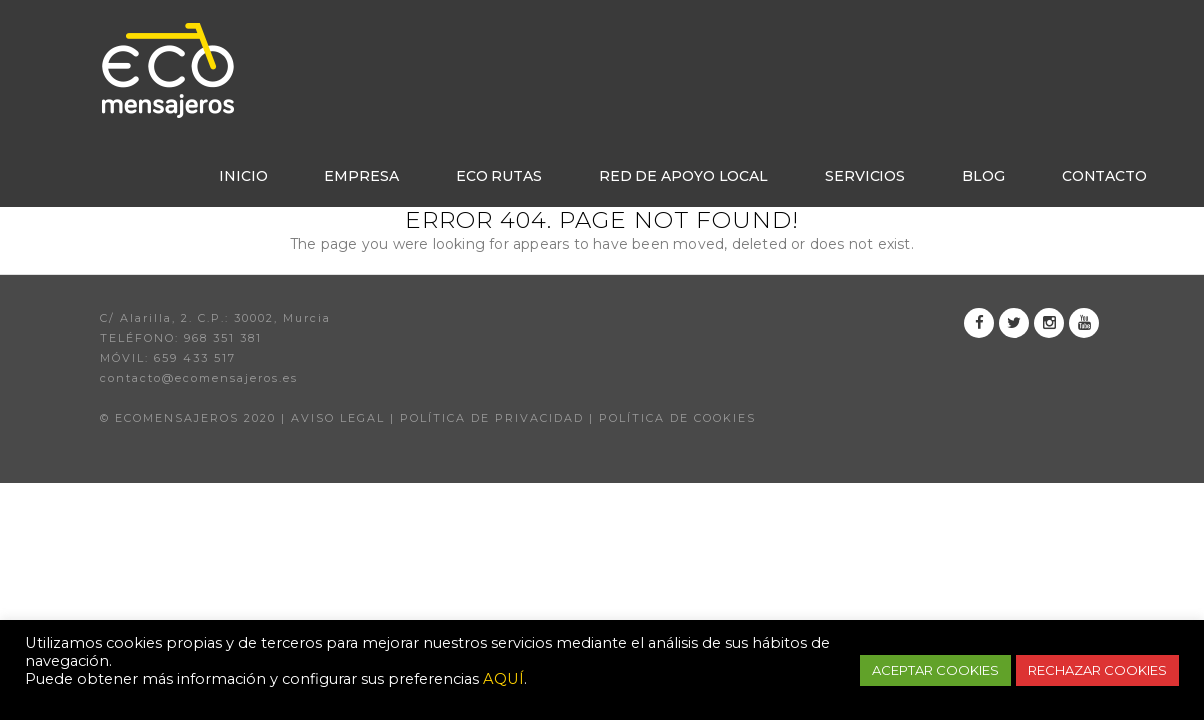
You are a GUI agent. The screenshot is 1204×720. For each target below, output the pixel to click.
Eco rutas (499, 176)
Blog (983, 176)
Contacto (1104, 176)
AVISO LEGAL (338, 418)
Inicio (243, 176)
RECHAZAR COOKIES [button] (1097, 670)
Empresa (361, 176)
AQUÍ (503, 679)
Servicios (865, 176)
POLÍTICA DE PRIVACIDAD (492, 418)
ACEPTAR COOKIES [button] (935, 670)
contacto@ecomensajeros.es (199, 378)
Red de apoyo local (683, 176)
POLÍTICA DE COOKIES (677, 418)
